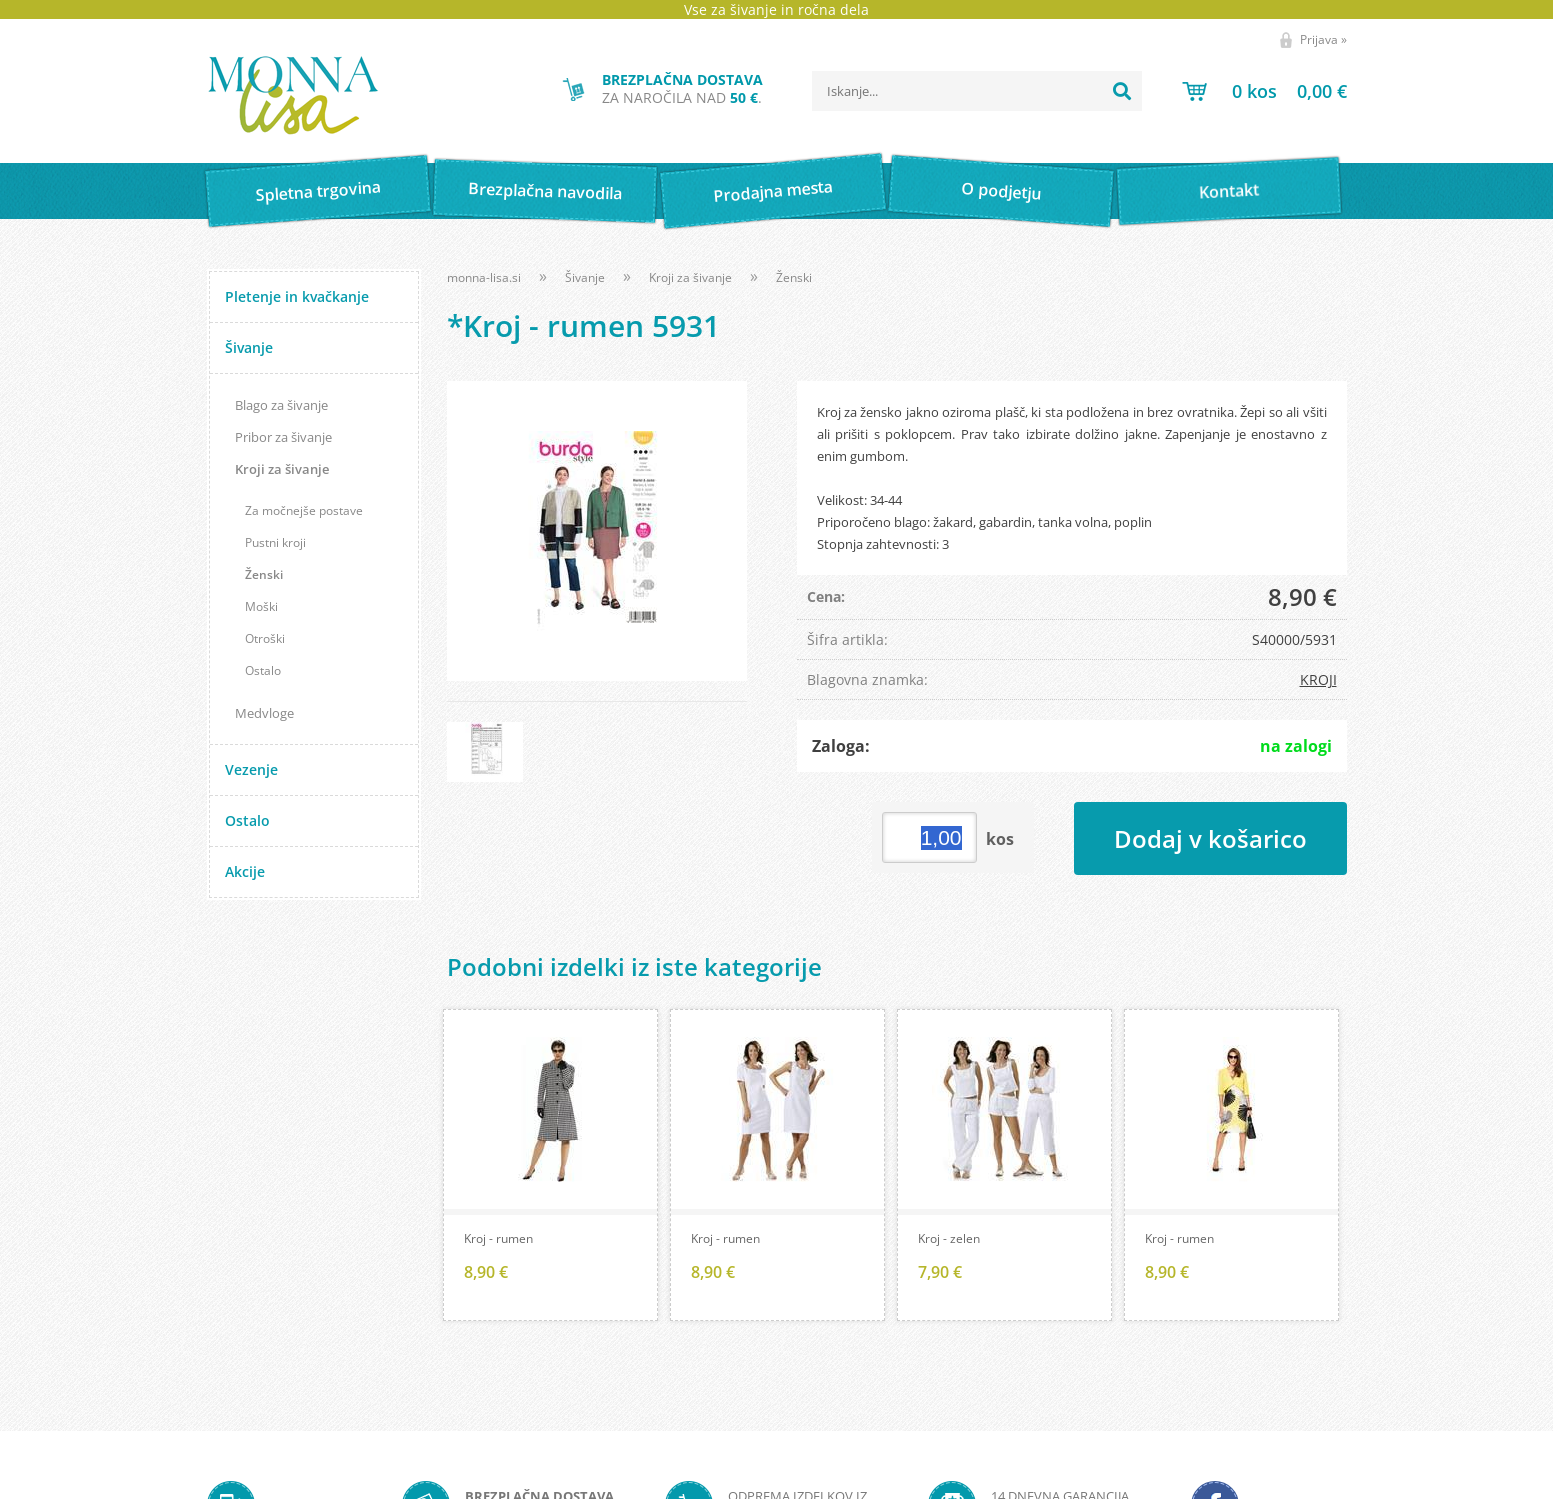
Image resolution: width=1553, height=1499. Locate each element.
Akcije (245, 871)
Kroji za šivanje (282, 469)
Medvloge (264, 713)
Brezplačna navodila (545, 190)
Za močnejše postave (304, 510)
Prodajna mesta (773, 191)
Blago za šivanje (281, 405)
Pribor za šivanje (283, 437)
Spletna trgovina (318, 191)
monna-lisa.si (484, 277)
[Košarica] (1264, 91)
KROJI (1318, 679)
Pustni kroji (275, 542)
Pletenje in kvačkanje (297, 296)
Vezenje (251, 769)
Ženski (264, 574)
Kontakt (1229, 190)
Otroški (265, 638)
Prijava (1323, 39)
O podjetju (1001, 191)
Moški (261, 606)
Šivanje (249, 347)
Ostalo (263, 670)
